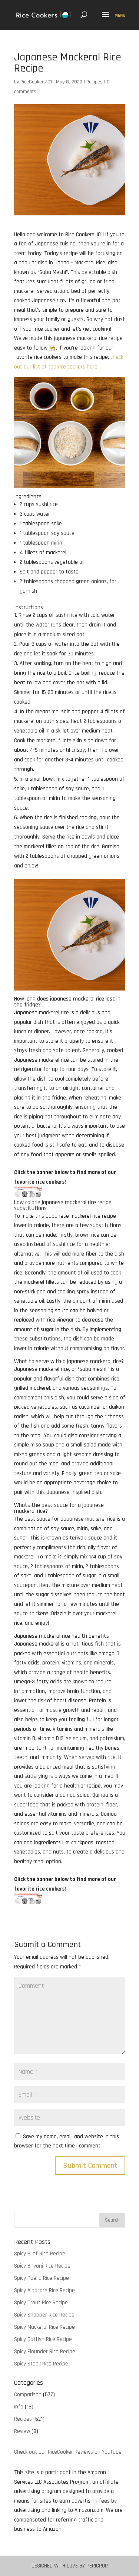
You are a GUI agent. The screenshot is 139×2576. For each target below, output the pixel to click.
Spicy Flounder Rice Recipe (44, 2351)
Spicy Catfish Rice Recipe (43, 2339)
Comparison (28, 2394)
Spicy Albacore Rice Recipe (44, 2290)
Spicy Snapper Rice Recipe (44, 2314)
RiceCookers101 (36, 82)
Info (18, 2406)
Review (22, 2431)
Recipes (94, 82)
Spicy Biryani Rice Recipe (42, 2265)
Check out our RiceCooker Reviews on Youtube (68, 2452)
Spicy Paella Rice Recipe (41, 2278)
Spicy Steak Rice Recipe (41, 2363)
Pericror (97, 2565)
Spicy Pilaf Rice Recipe (39, 2253)
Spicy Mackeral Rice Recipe (44, 2327)
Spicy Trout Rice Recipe (41, 2302)
